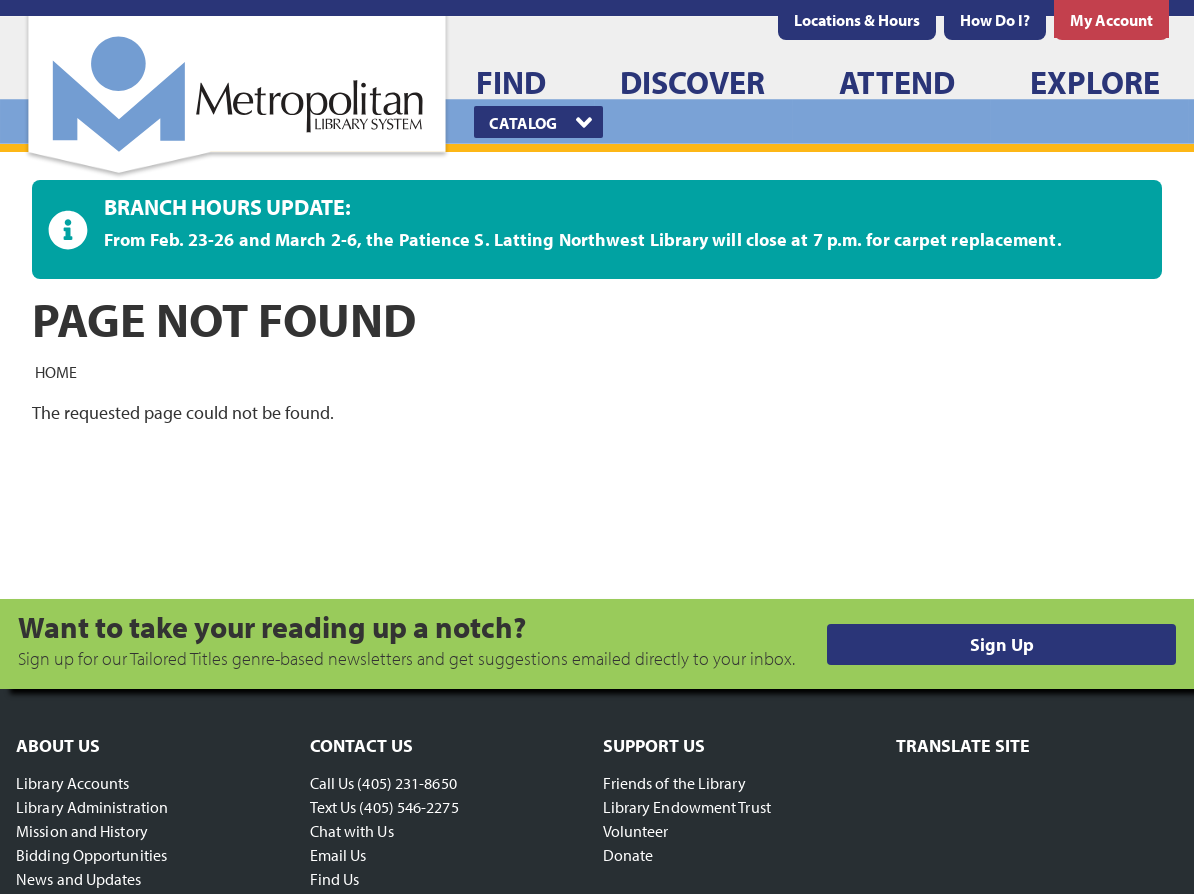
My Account (1111, 20)
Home (56, 371)
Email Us (338, 855)
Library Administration (92, 807)
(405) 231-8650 (406, 783)
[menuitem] (857, 20)
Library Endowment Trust (687, 807)
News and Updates (79, 879)
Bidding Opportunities (91, 855)
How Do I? (995, 20)
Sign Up (1002, 644)
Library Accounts (73, 783)
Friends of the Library (674, 783)
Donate (628, 855)
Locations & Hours (857, 20)
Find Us (335, 879)
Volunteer (636, 831)
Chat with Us (352, 831)
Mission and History (82, 831)
